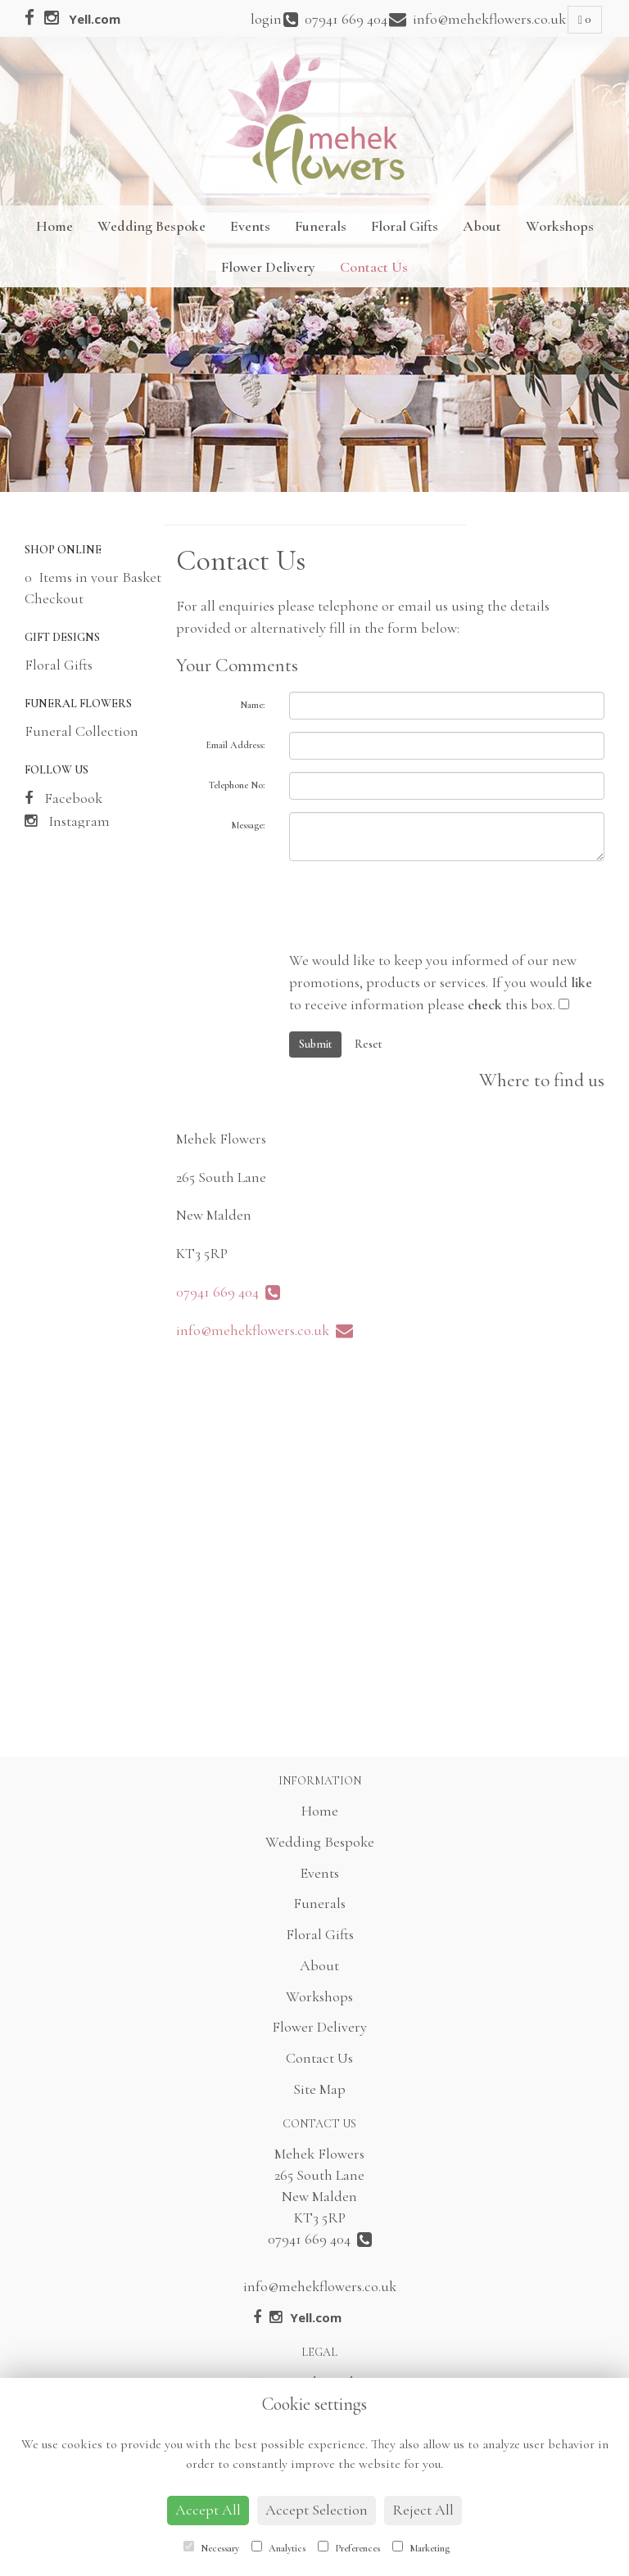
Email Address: (235, 745)
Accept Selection (316, 2510)
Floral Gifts (404, 226)
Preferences (349, 2547)
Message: (248, 825)
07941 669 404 (228, 1292)
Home (54, 226)
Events (250, 226)
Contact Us (374, 267)
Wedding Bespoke (151, 226)
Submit (315, 1044)
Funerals (320, 226)
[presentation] (413, 905)
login (266, 19)
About (482, 226)
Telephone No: (237, 785)
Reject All (423, 2510)
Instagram (67, 821)
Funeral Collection (81, 731)
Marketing (421, 2547)
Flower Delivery (268, 267)
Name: (252, 705)
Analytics (278, 2547)
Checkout (54, 598)
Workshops (560, 226)
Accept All (208, 2510)
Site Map (319, 2089)
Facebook (63, 798)
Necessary (211, 2547)
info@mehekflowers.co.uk (264, 1330)
